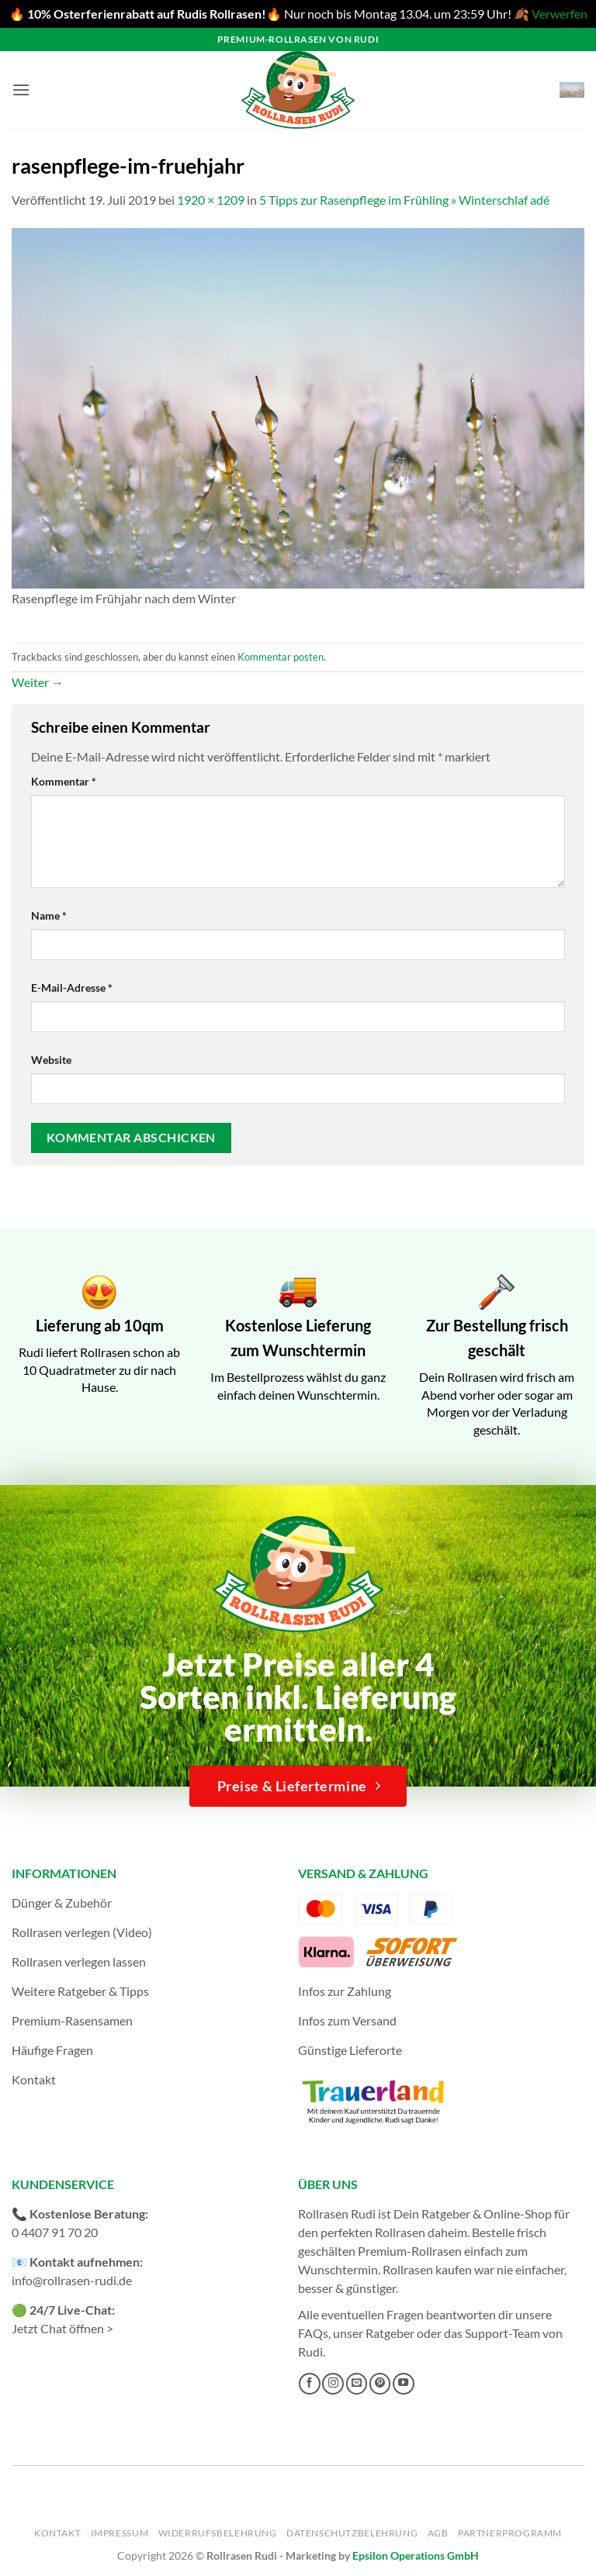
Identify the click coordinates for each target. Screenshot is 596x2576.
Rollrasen (400, 2232)
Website (51, 1059)
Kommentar (63, 781)
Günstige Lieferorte (350, 2049)
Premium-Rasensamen (72, 2020)
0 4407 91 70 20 (55, 2232)
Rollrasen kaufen (427, 2269)
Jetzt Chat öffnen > (62, 2328)
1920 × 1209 (210, 199)
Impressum (120, 2533)
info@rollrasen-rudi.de (72, 2280)
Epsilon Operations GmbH (415, 2555)
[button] (21, 90)
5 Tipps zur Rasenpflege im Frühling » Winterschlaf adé (404, 199)
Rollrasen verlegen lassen (79, 1961)
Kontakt (34, 2079)
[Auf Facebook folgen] (310, 2384)
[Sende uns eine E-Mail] (357, 2384)
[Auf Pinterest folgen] (380, 2384)
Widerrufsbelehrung (217, 2533)
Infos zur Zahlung (344, 1991)
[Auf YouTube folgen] (403, 2384)
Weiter (38, 682)
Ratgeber (390, 2333)
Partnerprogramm (510, 2533)
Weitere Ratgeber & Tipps (80, 1991)
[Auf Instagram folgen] (333, 2384)
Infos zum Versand (347, 2020)
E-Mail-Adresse (72, 987)
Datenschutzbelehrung (352, 2533)
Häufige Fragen (52, 2049)
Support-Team (502, 2333)
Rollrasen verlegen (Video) (82, 1932)
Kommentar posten (280, 657)
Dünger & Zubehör (62, 1902)
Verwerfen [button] (559, 13)
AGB (438, 2533)
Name (49, 915)
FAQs (313, 2333)
